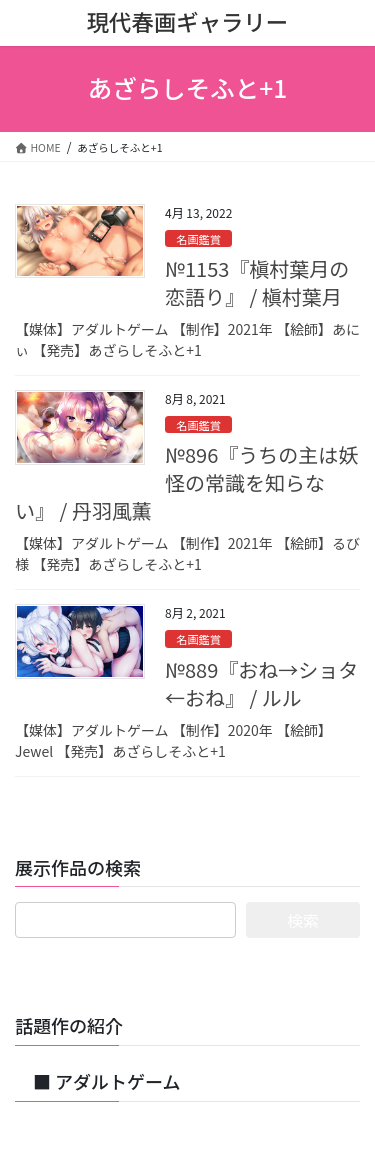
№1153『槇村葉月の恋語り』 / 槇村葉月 (257, 282)
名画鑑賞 (198, 239)
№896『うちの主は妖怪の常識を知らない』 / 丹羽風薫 (186, 482)
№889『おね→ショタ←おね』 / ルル (261, 683)
